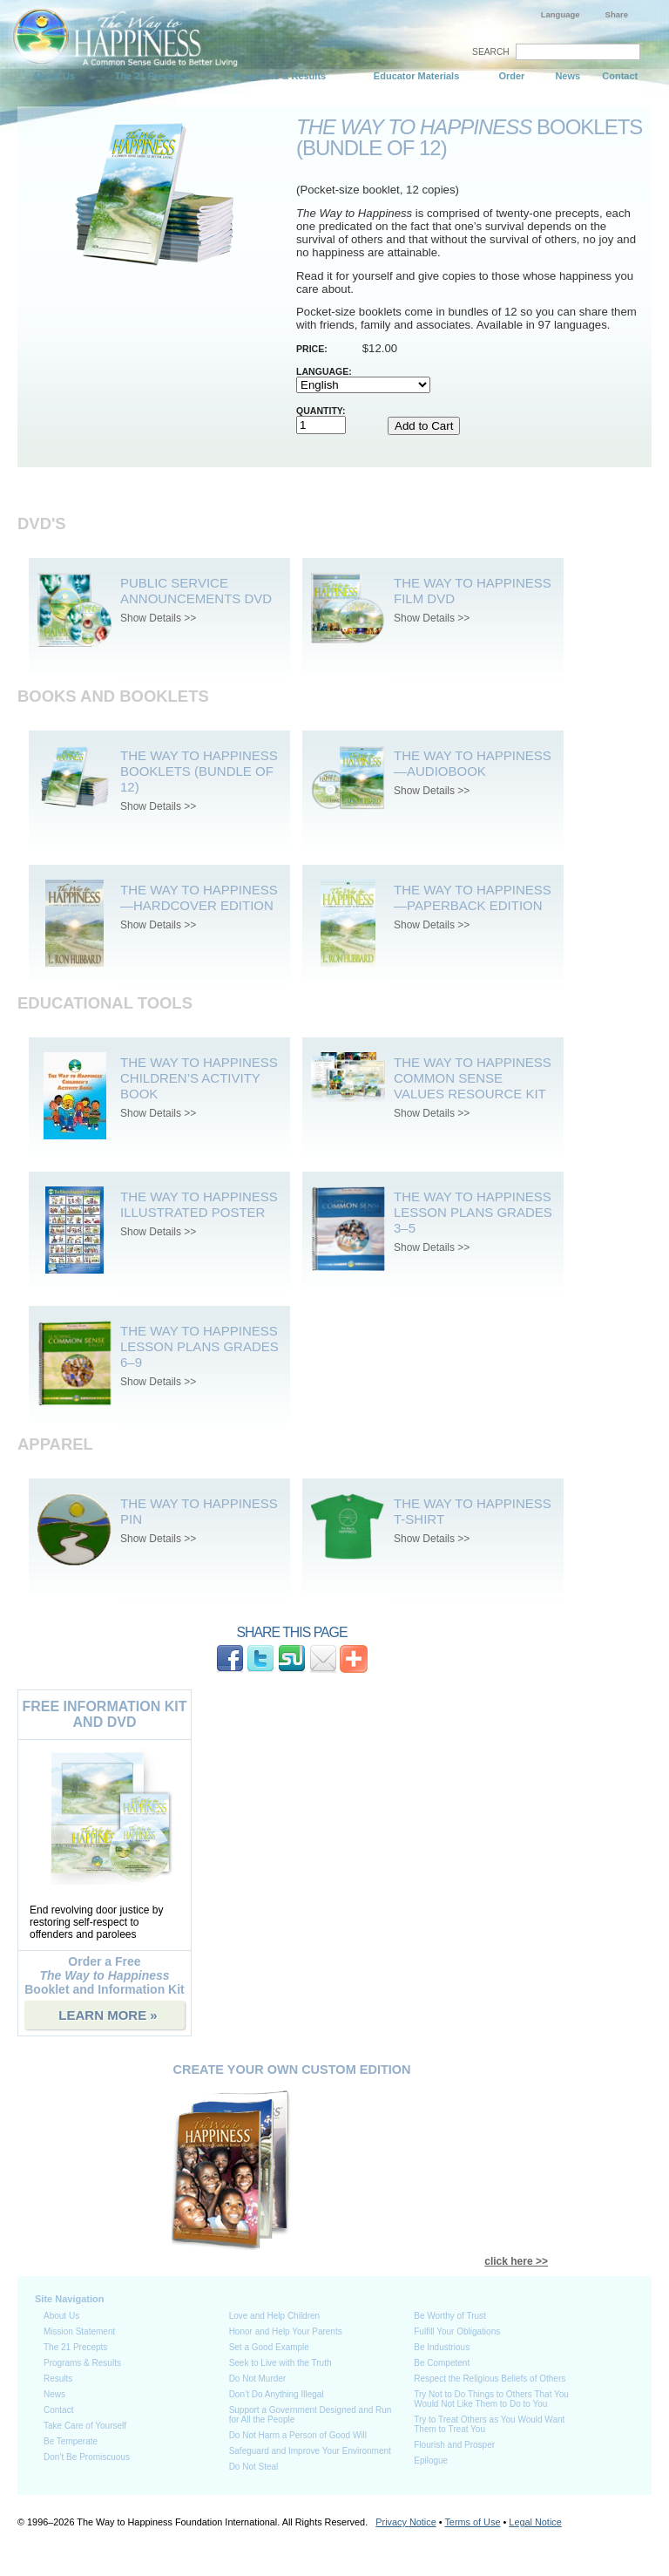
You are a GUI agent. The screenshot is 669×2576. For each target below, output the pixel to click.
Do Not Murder (258, 2378)
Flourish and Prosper (454, 2445)
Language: (324, 371)
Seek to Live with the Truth (280, 2363)
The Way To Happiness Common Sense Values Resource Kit (472, 1078)
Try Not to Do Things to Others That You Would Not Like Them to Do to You (491, 2399)
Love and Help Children (275, 2316)
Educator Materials (416, 76)
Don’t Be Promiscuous (87, 2457)
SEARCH (491, 52)
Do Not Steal (254, 2466)
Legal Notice (535, 2522)
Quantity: (321, 410)
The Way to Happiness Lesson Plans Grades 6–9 (199, 1346)
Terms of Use (472, 2522)
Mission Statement (79, 2331)
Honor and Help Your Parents (285, 2331)
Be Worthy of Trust (450, 2316)
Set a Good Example (269, 2347)
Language (560, 14)
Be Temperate (71, 2441)
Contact (620, 76)
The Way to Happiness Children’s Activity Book (199, 1078)
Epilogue (431, 2460)
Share (616, 14)
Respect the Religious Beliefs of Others (489, 2378)
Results (58, 2378)
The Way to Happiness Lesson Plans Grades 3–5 (473, 1212)
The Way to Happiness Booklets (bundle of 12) (199, 771)
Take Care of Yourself (85, 2425)
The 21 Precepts (151, 76)
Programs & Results (280, 76)
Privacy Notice (405, 2522)
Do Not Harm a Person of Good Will (298, 2435)
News (567, 76)
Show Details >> (158, 618)
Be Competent (442, 2363)
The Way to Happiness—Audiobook (472, 763)
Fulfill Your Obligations (457, 2331)
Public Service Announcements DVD (196, 590)
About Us (53, 76)
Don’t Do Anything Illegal (276, 2394)
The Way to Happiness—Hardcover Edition (199, 897)
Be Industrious (442, 2347)
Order (511, 76)
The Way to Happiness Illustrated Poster (199, 1204)
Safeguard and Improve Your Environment (310, 2451)
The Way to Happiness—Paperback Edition (472, 897)
